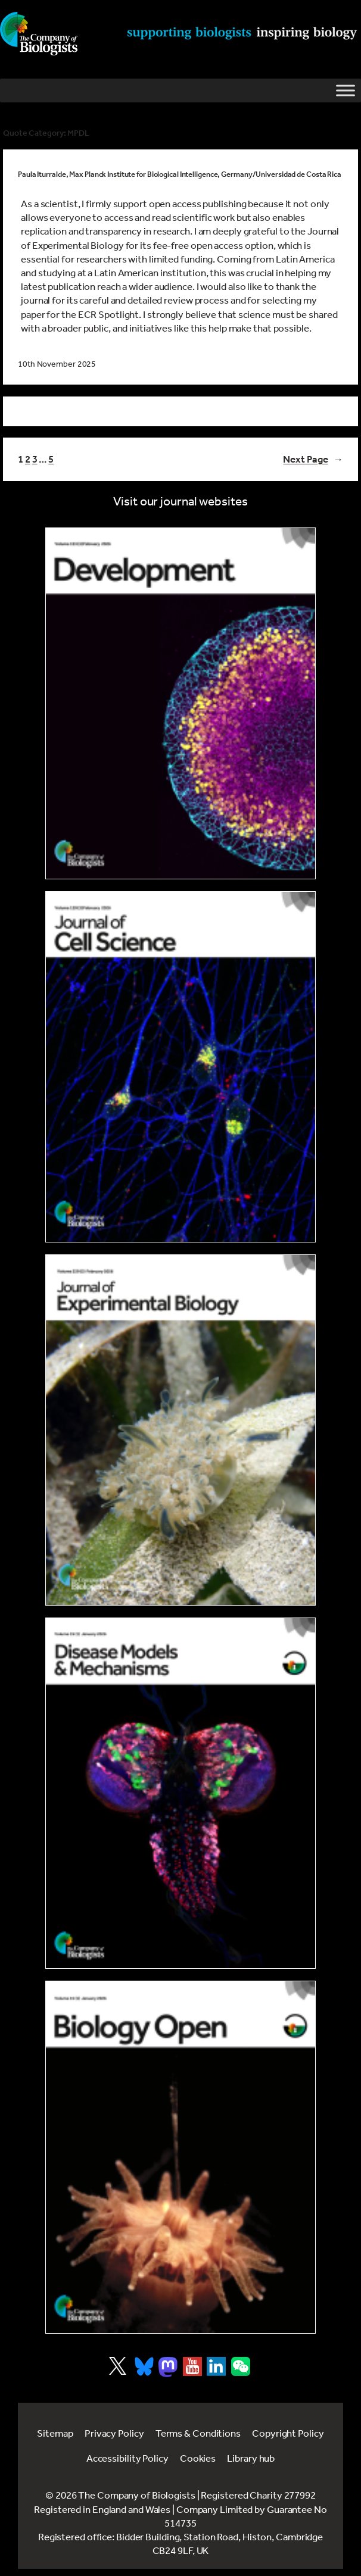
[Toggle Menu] (345, 90)
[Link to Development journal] (180, 703)
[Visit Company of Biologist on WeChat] (240, 2372)
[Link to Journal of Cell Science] (180, 1066)
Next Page (313, 459)
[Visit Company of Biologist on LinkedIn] (216, 2366)
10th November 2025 (57, 363)
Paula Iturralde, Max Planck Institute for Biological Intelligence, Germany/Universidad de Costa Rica (179, 174)
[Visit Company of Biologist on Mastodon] (168, 2367)
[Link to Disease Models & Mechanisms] (180, 1793)
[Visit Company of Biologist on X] (117, 2366)
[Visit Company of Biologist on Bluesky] (144, 2366)
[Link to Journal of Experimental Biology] (180, 1430)
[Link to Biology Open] (180, 2157)
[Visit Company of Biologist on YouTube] (192, 2366)
